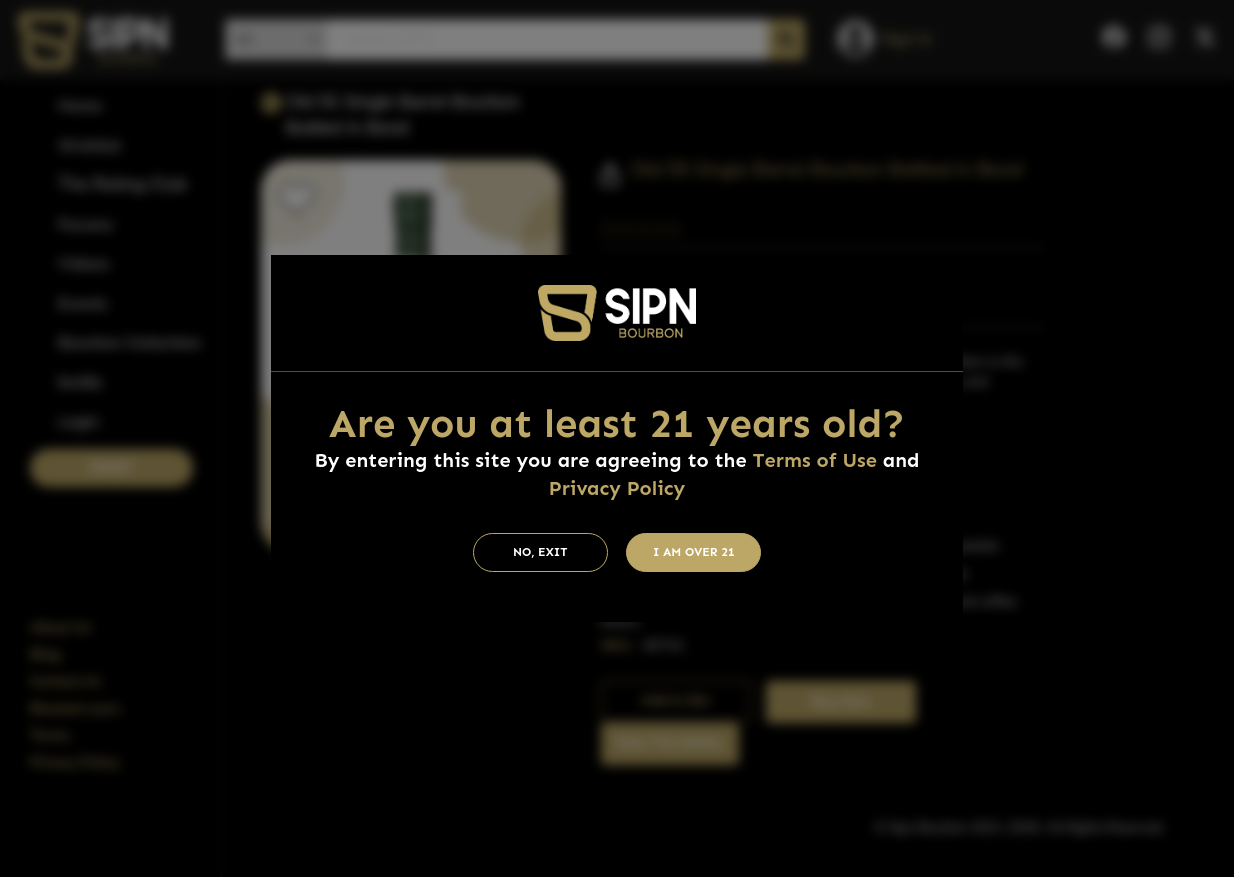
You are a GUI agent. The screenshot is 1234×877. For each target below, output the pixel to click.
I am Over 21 (694, 552)
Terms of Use (815, 460)
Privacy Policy (617, 488)
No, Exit (540, 552)
